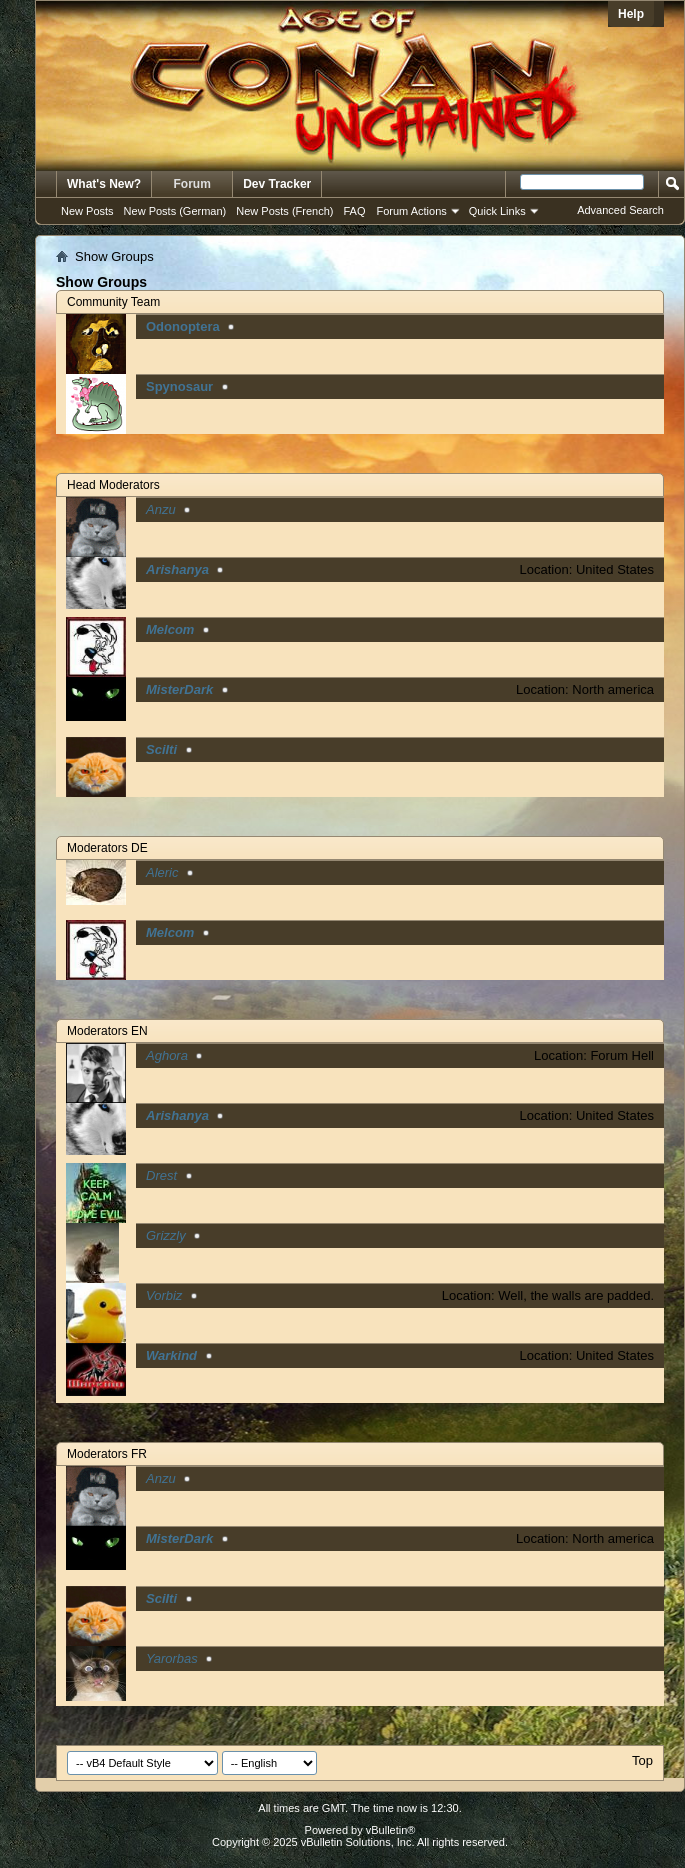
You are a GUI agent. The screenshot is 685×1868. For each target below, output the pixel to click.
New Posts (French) (284, 211)
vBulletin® (391, 1830)
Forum (192, 184)
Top (642, 1760)
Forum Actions (412, 211)
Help (631, 14)
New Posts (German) (175, 211)
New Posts (87, 211)
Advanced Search (620, 210)
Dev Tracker (277, 184)
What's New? (104, 184)
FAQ (354, 211)
